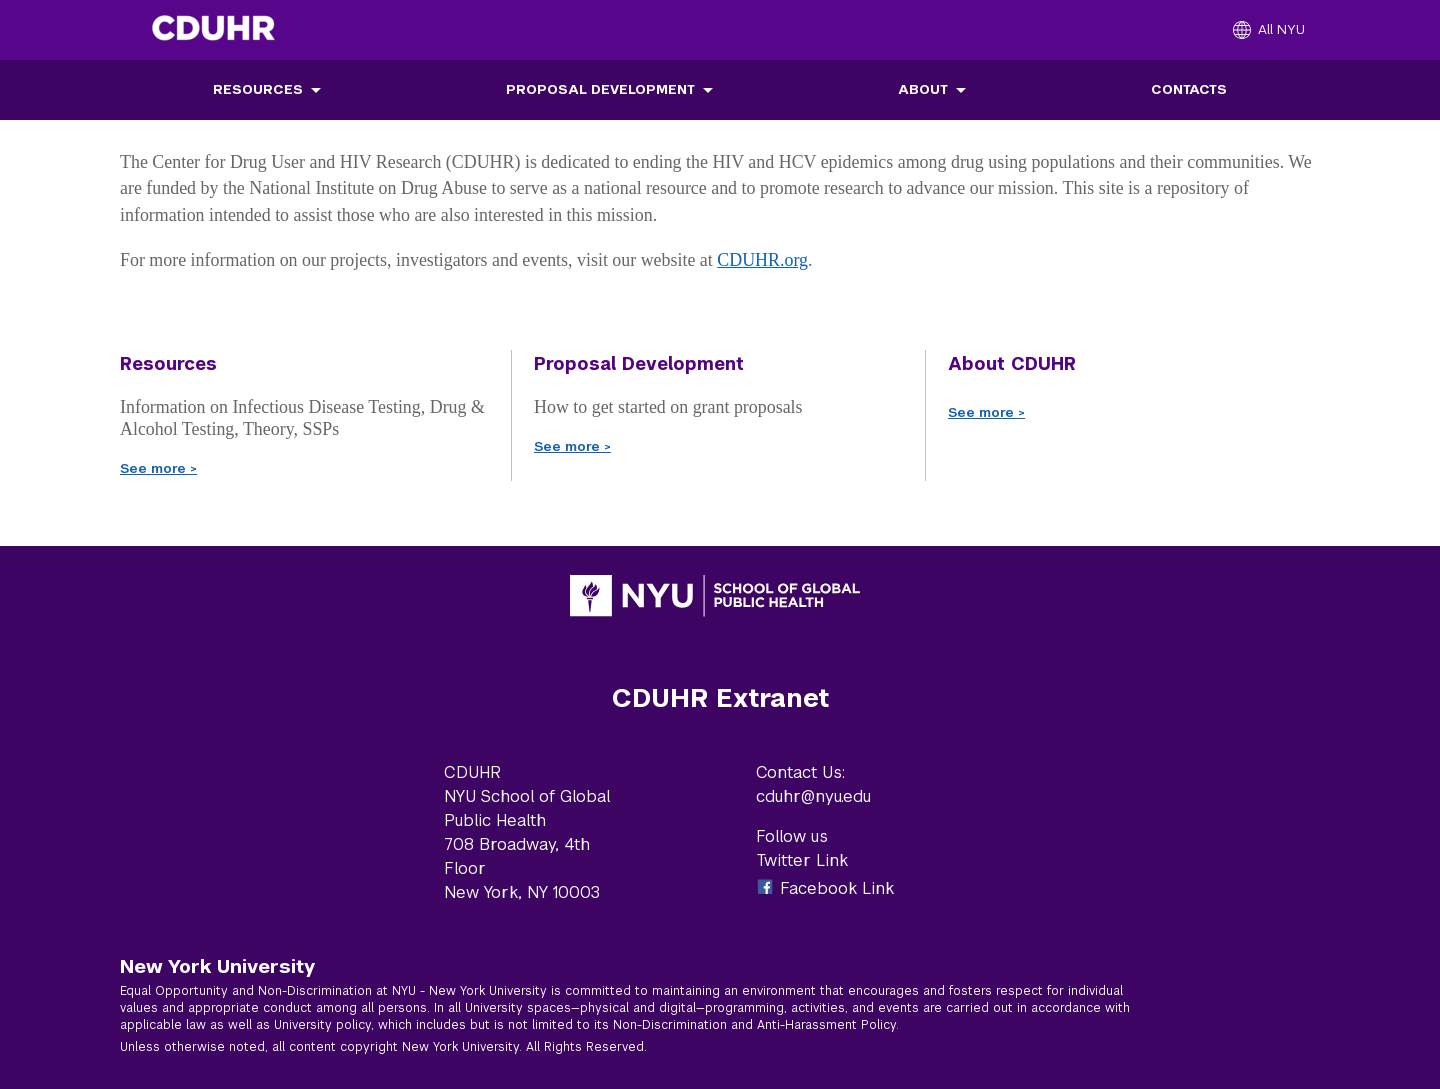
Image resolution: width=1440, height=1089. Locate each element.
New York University (217, 966)
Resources (258, 89)
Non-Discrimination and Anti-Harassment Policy (754, 1025)
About (923, 89)
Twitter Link (802, 860)
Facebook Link (837, 888)
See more (158, 468)
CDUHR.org (762, 260)
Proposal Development (600, 89)
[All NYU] (1269, 30)
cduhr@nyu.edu (813, 796)
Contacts (1189, 89)
